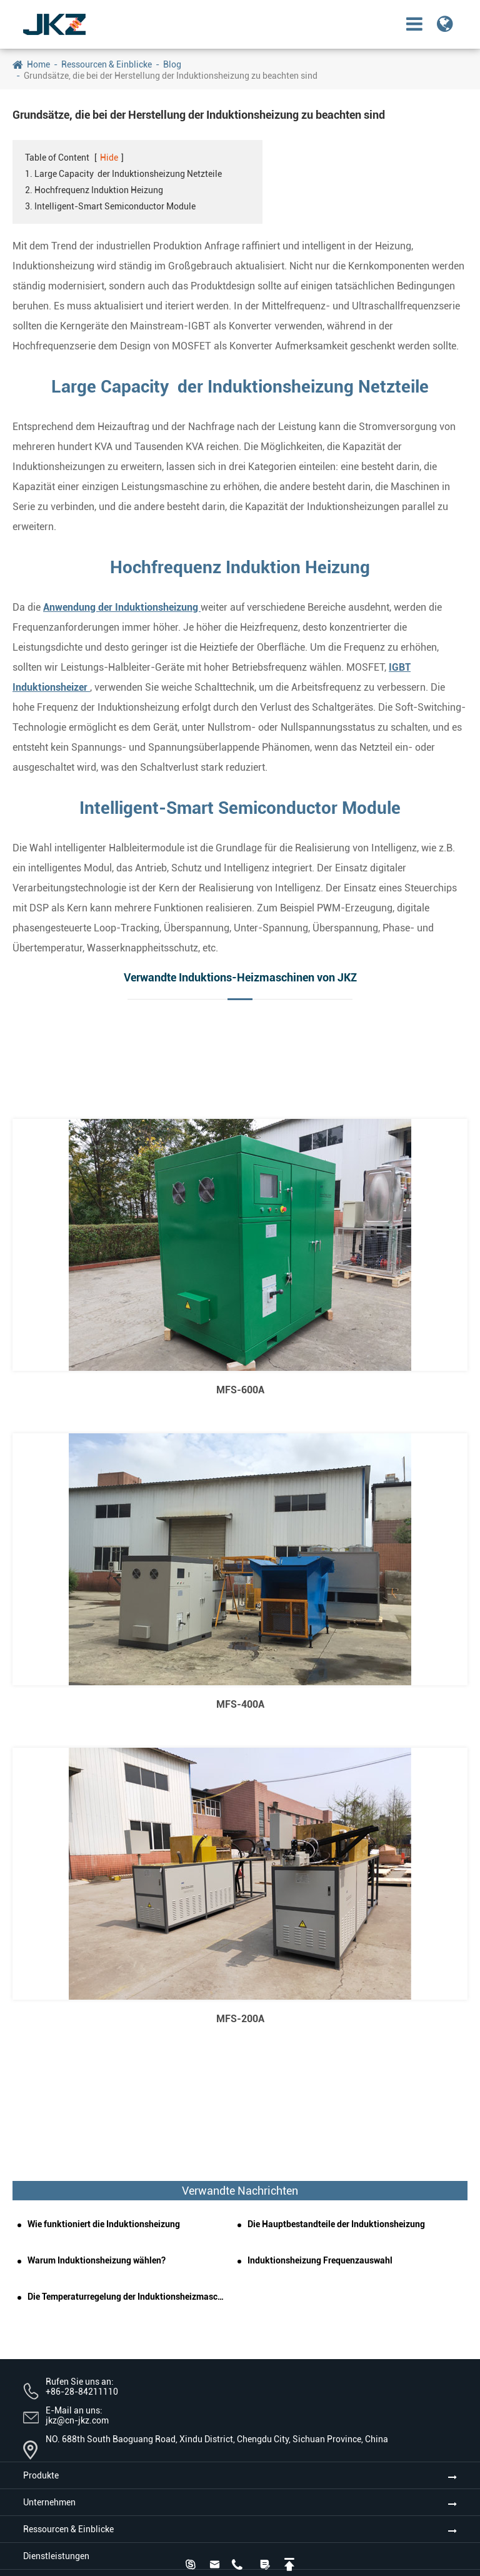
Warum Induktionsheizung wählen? (97, 2260)
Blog (172, 64)
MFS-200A (240, 2019)
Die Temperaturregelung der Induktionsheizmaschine (127, 2297)
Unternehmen (49, 2502)
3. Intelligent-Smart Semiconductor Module (110, 206)
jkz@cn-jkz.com (77, 2420)
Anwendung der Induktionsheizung (122, 607)
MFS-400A (240, 1704)
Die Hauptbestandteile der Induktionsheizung (336, 2224)
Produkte (41, 2475)
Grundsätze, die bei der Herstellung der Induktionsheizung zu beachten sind (171, 76)
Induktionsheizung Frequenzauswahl (320, 2260)
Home (38, 64)
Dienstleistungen (56, 2556)
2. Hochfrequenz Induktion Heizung (94, 190)
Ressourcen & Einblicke (106, 64)
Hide (109, 158)
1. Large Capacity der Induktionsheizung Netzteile (123, 174)
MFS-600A (240, 1390)
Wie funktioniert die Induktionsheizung (104, 2224)
